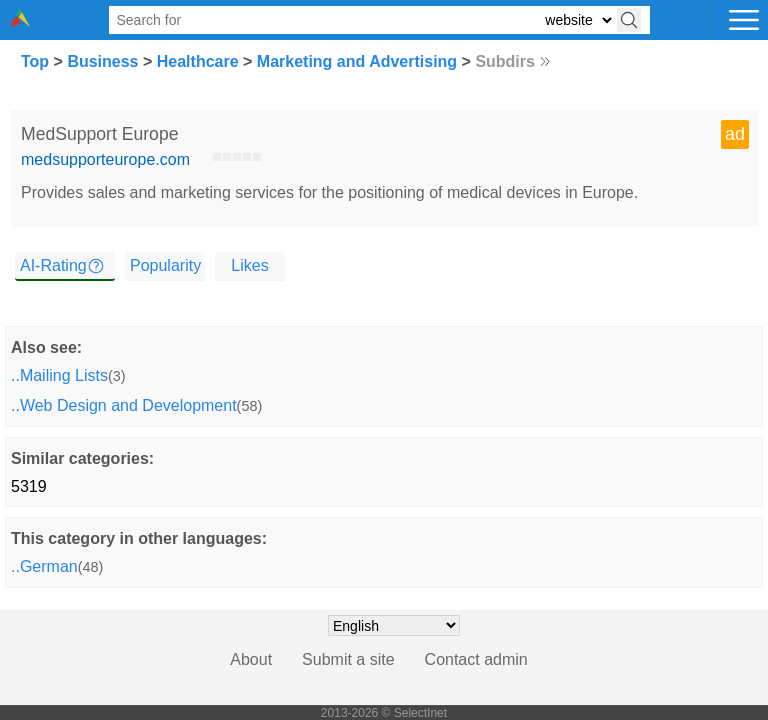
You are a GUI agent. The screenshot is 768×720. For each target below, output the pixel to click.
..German (44, 566)
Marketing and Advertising (357, 61)
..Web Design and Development (124, 405)
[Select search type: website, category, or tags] (578, 20)
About (251, 659)
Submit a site (348, 659)
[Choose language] (394, 625)
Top (35, 61)
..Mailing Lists (59, 375)
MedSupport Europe (99, 134)
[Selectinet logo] (20, 21)
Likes (249, 265)
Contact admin (476, 659)
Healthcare (198, 61)
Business (102, 61)
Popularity (165, 265)
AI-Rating (53, 265)
